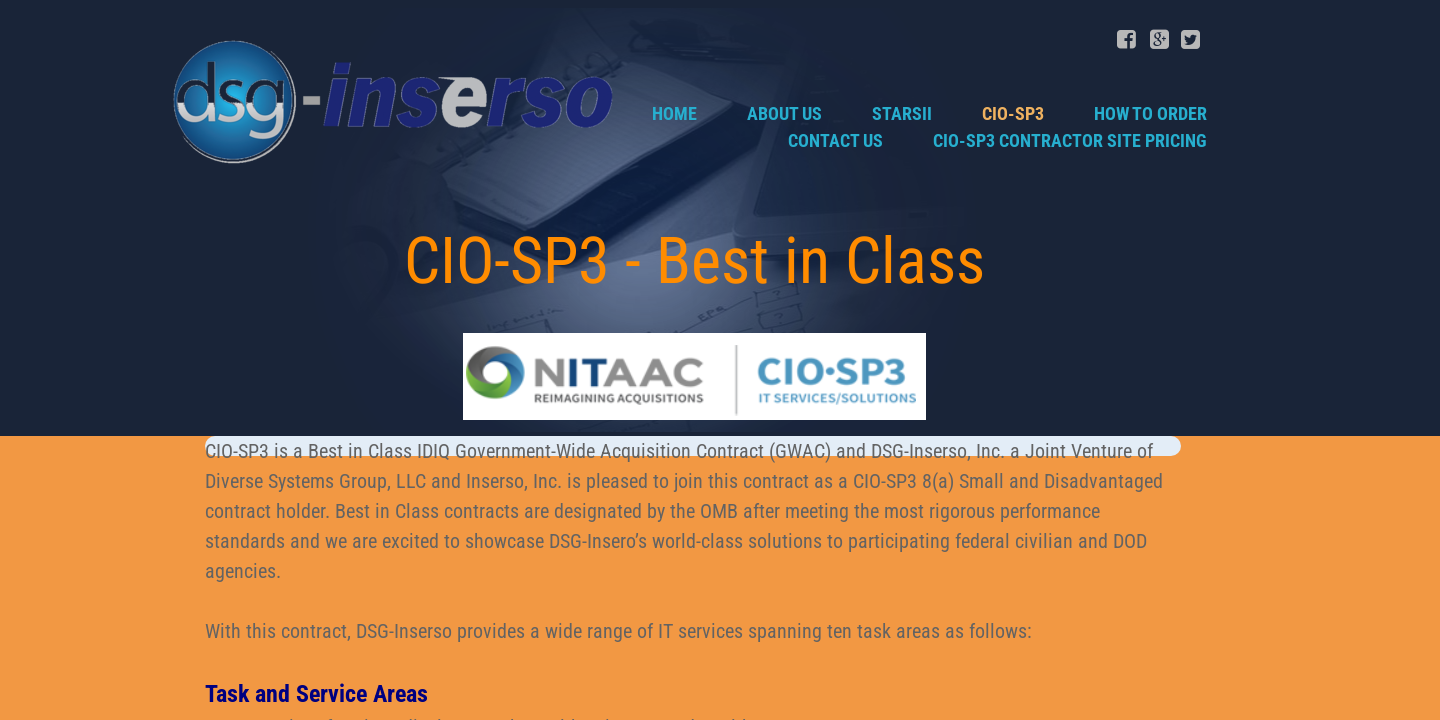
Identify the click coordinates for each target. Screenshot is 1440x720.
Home (674, 113)
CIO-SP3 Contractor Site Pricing (1070, 140)
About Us (784, 113)
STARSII (902, 113)
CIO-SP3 (1013, 113)
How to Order (1150, 113)
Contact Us (835, 140)
